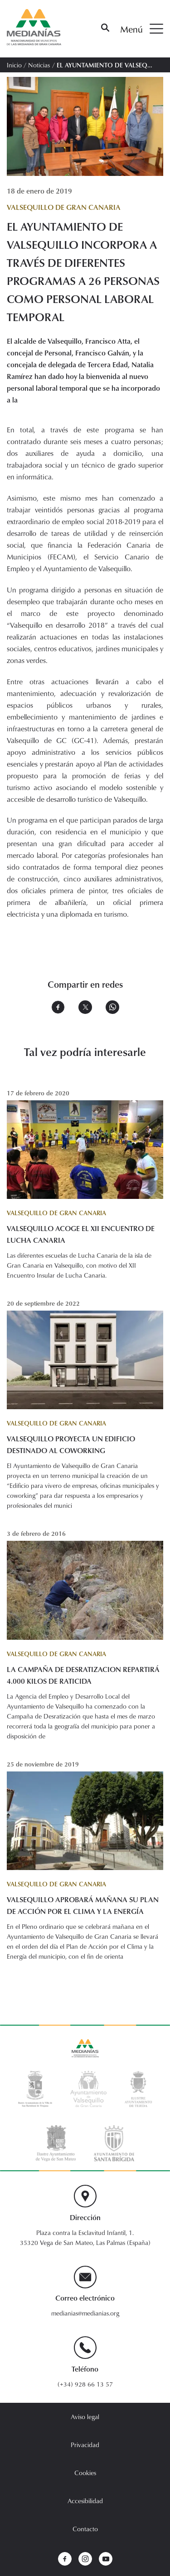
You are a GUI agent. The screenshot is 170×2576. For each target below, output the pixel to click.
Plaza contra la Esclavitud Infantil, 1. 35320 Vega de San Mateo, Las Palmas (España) (85, 2237)
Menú (141, 29)
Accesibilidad (85, 2500)
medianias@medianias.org (85, 2313)
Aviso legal (85, 2416)
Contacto (85, 2528)
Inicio (14, 65)
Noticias (39, 65)
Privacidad (85, 2444)
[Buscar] (105, 29)
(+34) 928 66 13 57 (85, 2384)
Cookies (85, 2472)
